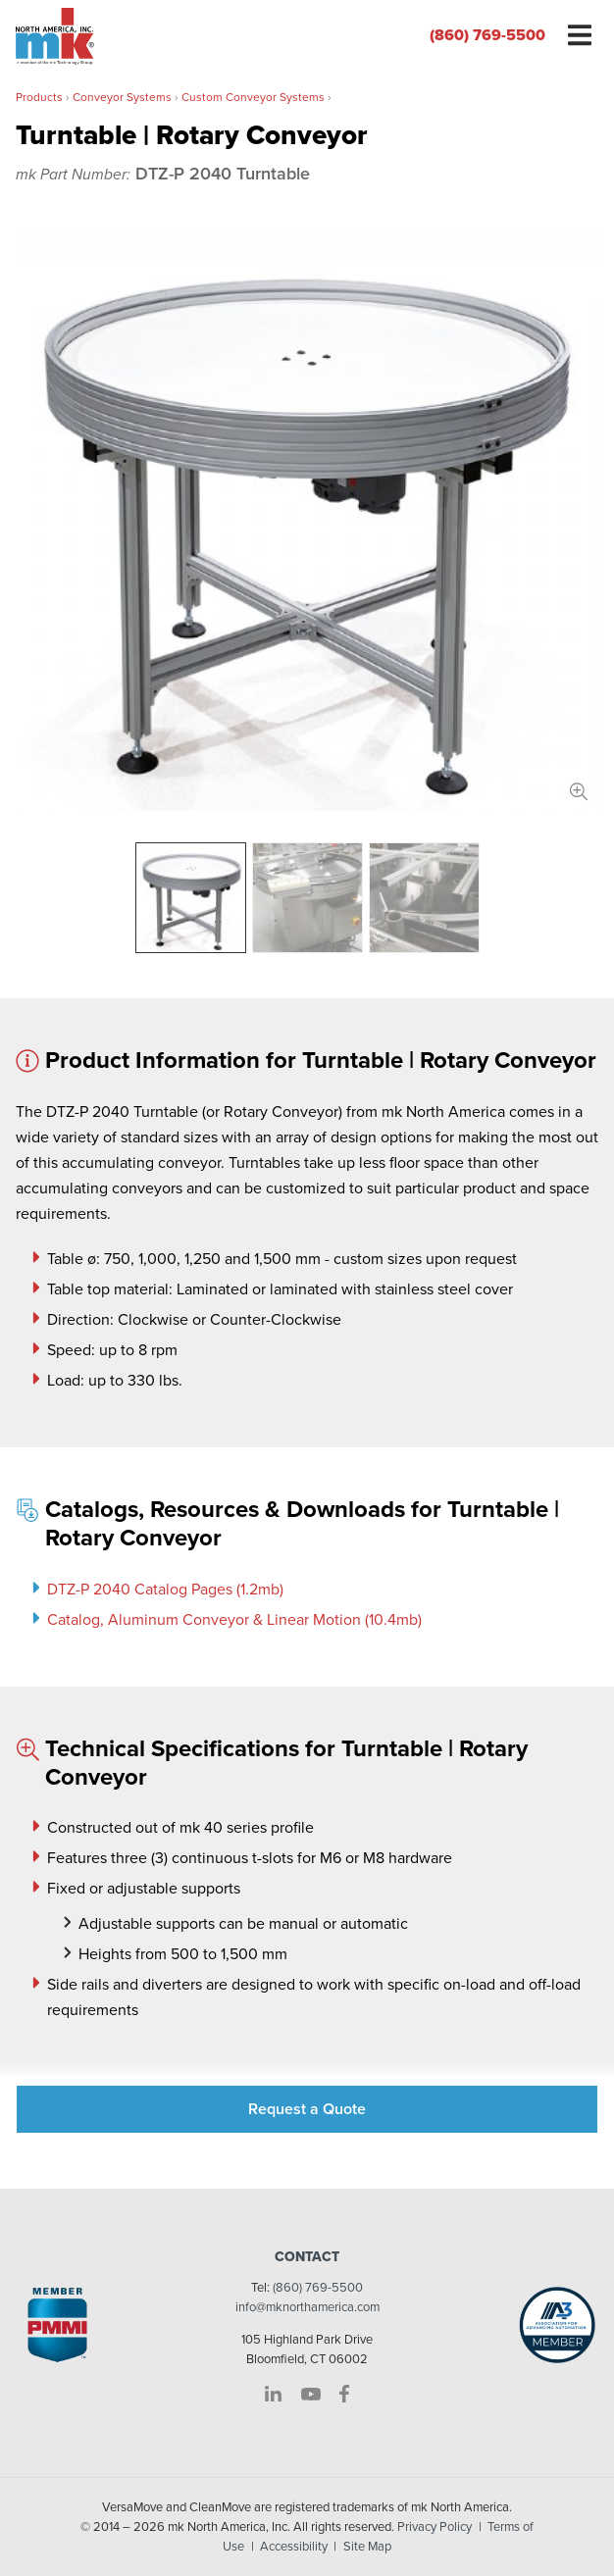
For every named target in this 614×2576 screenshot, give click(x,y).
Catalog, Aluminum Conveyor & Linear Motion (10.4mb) (234, 1620)
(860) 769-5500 (487, 35)
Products (39, 97)
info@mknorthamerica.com (307, 2307)
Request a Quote (307, 2109)
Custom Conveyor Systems (253, 97)
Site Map (367, 2546)
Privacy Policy (434, 2527)
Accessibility (294, 2546)
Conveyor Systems (122, 97)
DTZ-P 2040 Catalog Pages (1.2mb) (165, 1589)
